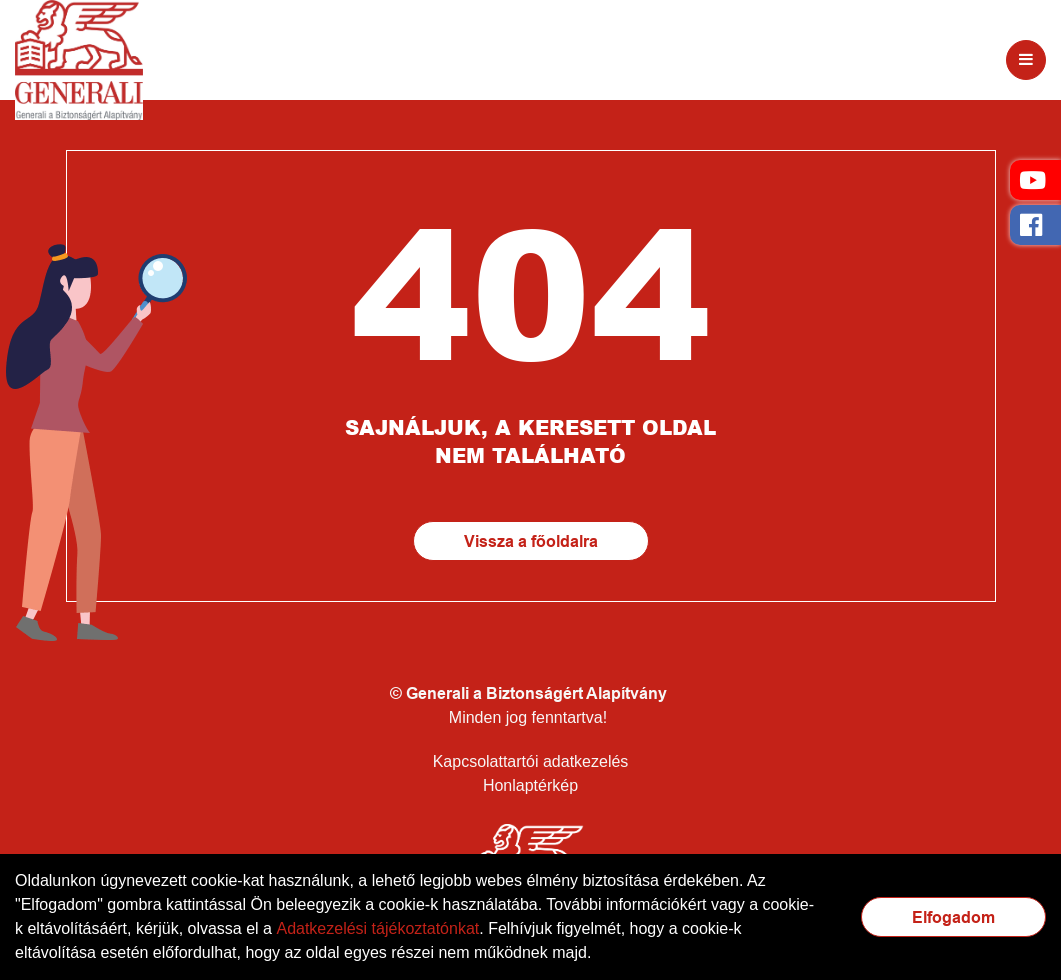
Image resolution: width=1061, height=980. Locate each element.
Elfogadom (953, 917)
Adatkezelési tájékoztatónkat (377, 928)
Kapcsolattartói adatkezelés (531, 761)
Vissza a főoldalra (531, 541)
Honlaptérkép (530, 785)
